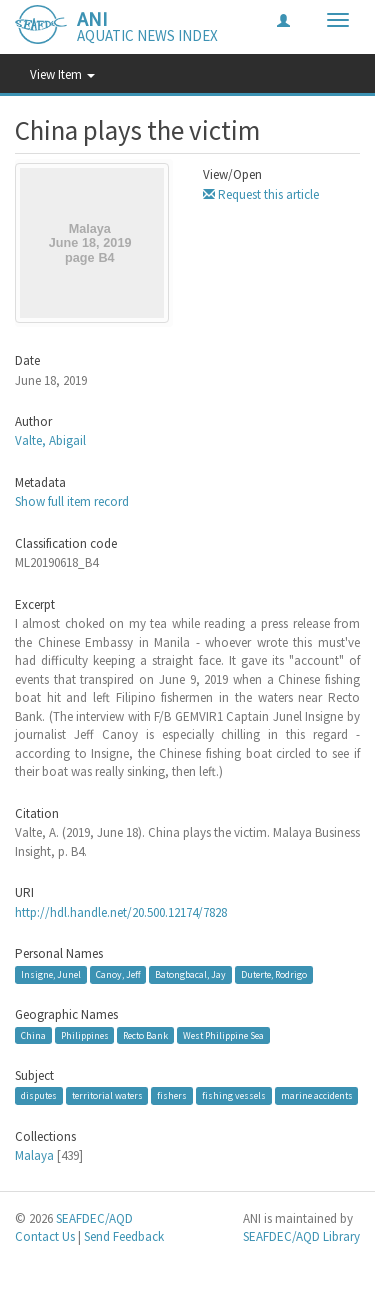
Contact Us (45, 1236)
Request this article (261, 194)
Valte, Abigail (50, 440)
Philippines (85, 1034)
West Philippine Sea (223, 1034)
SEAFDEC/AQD (94, 1218)
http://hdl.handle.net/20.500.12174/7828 (121, 912)
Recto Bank (145, 1034)
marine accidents (317, 1095)
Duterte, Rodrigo (274, 974)
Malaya (34, 1155)
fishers (172, 1095)
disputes (39, 1095)
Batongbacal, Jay (190, 974)
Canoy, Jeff (118, 974)
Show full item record (72, 501)
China (33, 1034)
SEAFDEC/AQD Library (301, 1236)
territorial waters (107, 1095)
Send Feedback (124, 1236)
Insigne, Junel (51, 974)
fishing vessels (234, 1095)
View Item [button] (62, 74)
